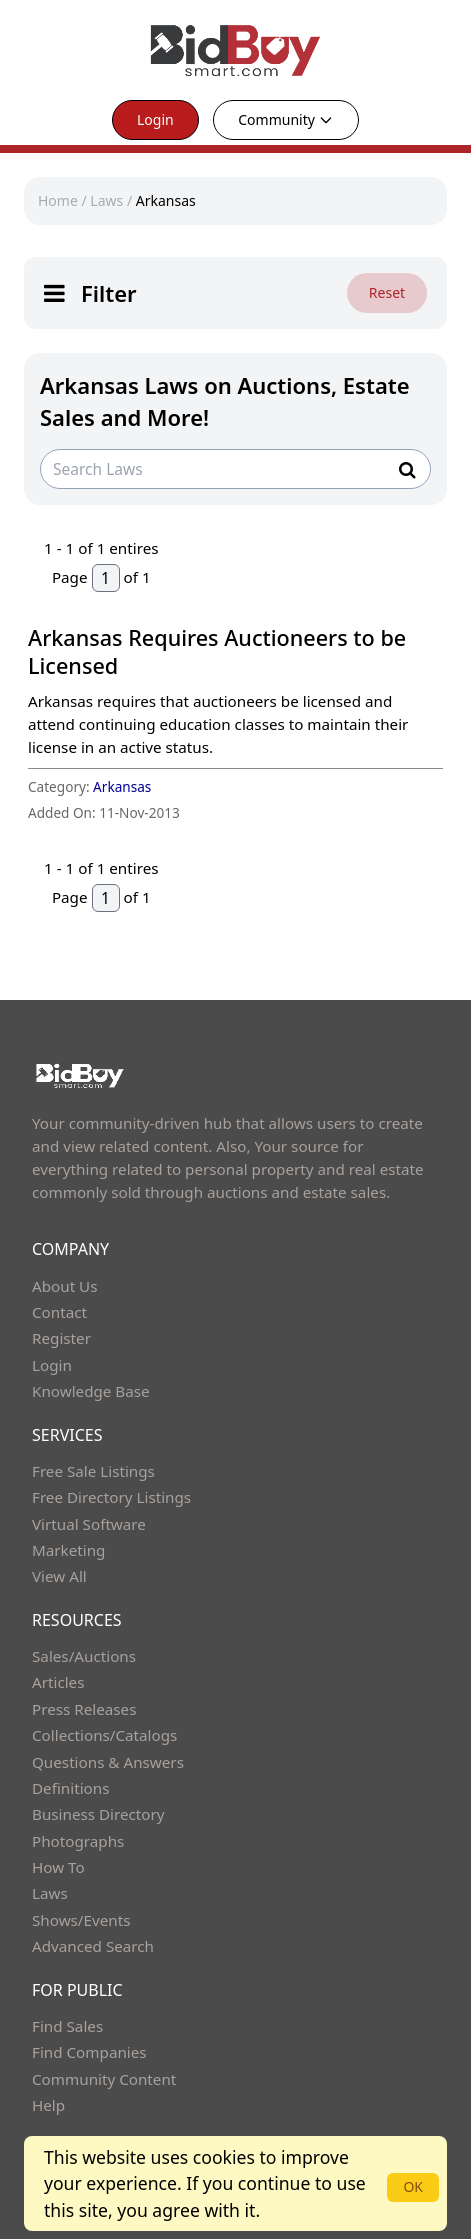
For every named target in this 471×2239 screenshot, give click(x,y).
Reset (387, 292)
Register (61, 1338)
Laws (106, 200)
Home (58, 200)
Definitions (70, 1788)
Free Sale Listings (93, 1471)
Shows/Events (81, 1920)
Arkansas (166, 200)
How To (58, 1867)
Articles (58, 1682)
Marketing (68, 1550)
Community (286, 119)
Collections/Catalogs (104, 1735)
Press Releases (84, 1709)
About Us (65, 1286)
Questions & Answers (108, 1762)
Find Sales (67, 2026)
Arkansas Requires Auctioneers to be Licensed (217, 651)
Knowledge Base (91, 1391)
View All (59, 1576)
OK (413, 2186)
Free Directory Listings (111, 1497)
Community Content (104, 2079)
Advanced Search (93, 1946)
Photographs (78, 1841)
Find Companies (89, 2052)
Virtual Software (89, 1524)
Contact (59, 1312)
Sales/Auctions (84, 1656)
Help (48, 2105)
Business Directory (98, 1814)
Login (155, 119)
